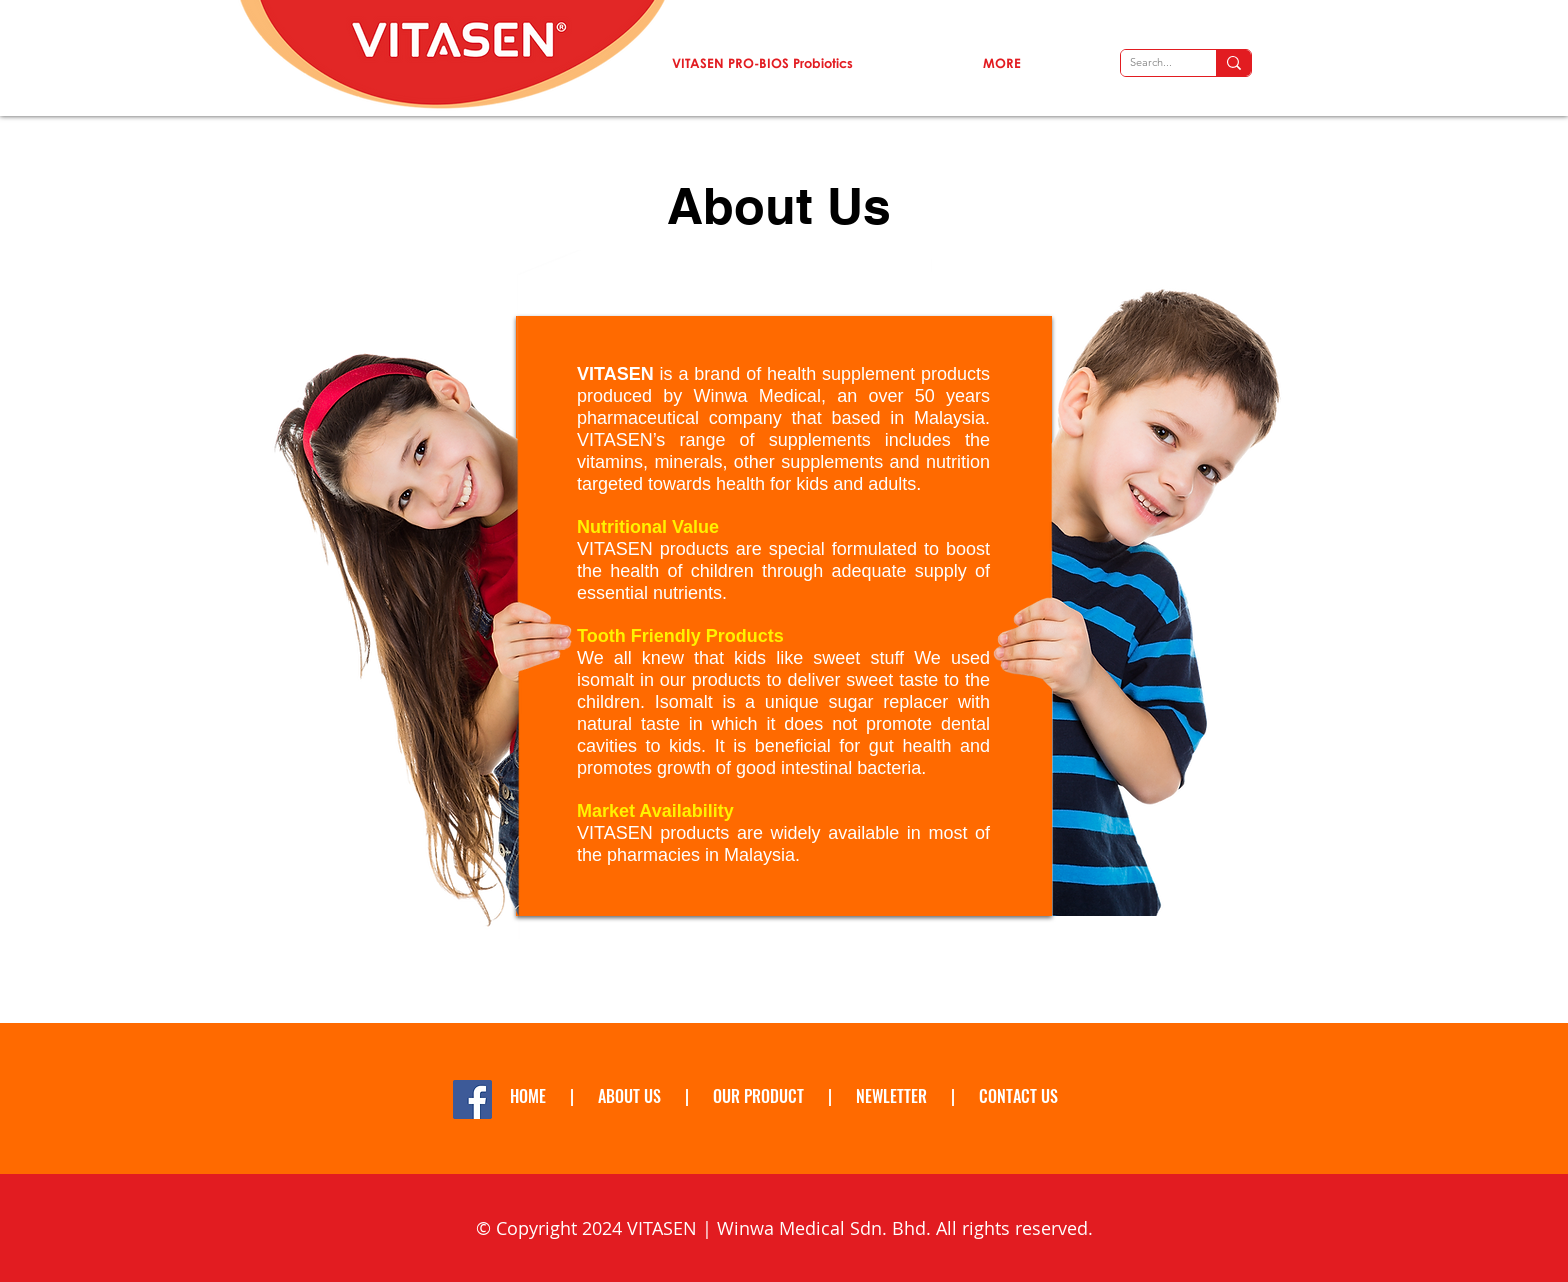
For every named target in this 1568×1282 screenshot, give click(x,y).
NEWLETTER (893, 1096)
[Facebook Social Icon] (472, 1099)
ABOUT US (629, 1096)
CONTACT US (1018, 1096)
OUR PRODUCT (758, 1096)
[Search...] (1151, 62)
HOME (528, 1096)
